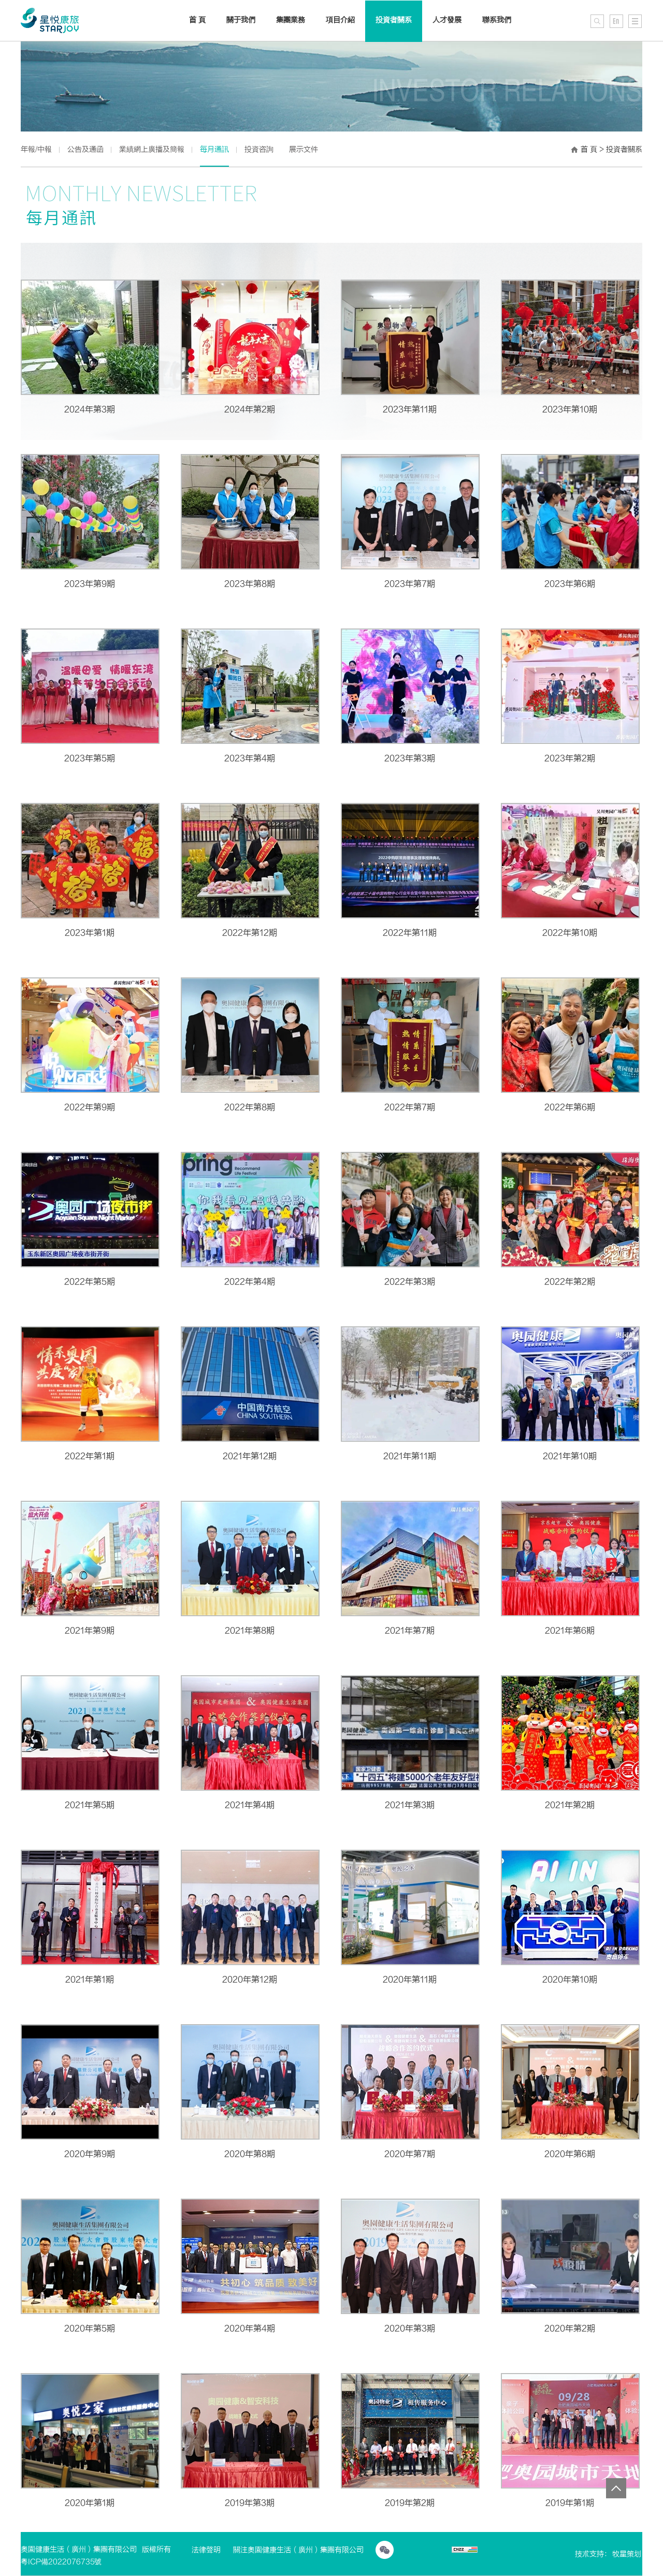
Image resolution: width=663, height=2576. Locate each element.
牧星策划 (626, 2554)
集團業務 (290, 20)
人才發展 (447, 20)
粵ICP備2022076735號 (61, 2561)
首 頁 (589, 149)
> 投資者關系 (620, 149)
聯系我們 (496, 20)
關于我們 (240, 20)
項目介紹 (340, 20)
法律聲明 (206, 2549)
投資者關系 (394, 20)
